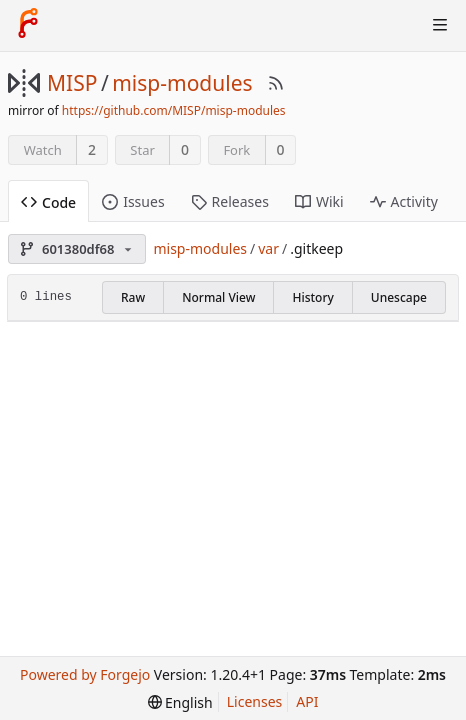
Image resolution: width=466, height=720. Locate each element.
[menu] (180, 702)
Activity (404, 201)
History (312, 297)
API (307, 701)
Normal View (218, 297)
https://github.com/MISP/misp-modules (174, 110)
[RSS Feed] (276, 83)
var (268, 248)
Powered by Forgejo (85, 674)
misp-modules (182, 83)
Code (48, 202)
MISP (72, 83)
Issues (133, 201)
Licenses (255, 701)
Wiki (319, 201)
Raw (133, 297)
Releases (230, 201)
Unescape (399, 297)
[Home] (28, 25)
